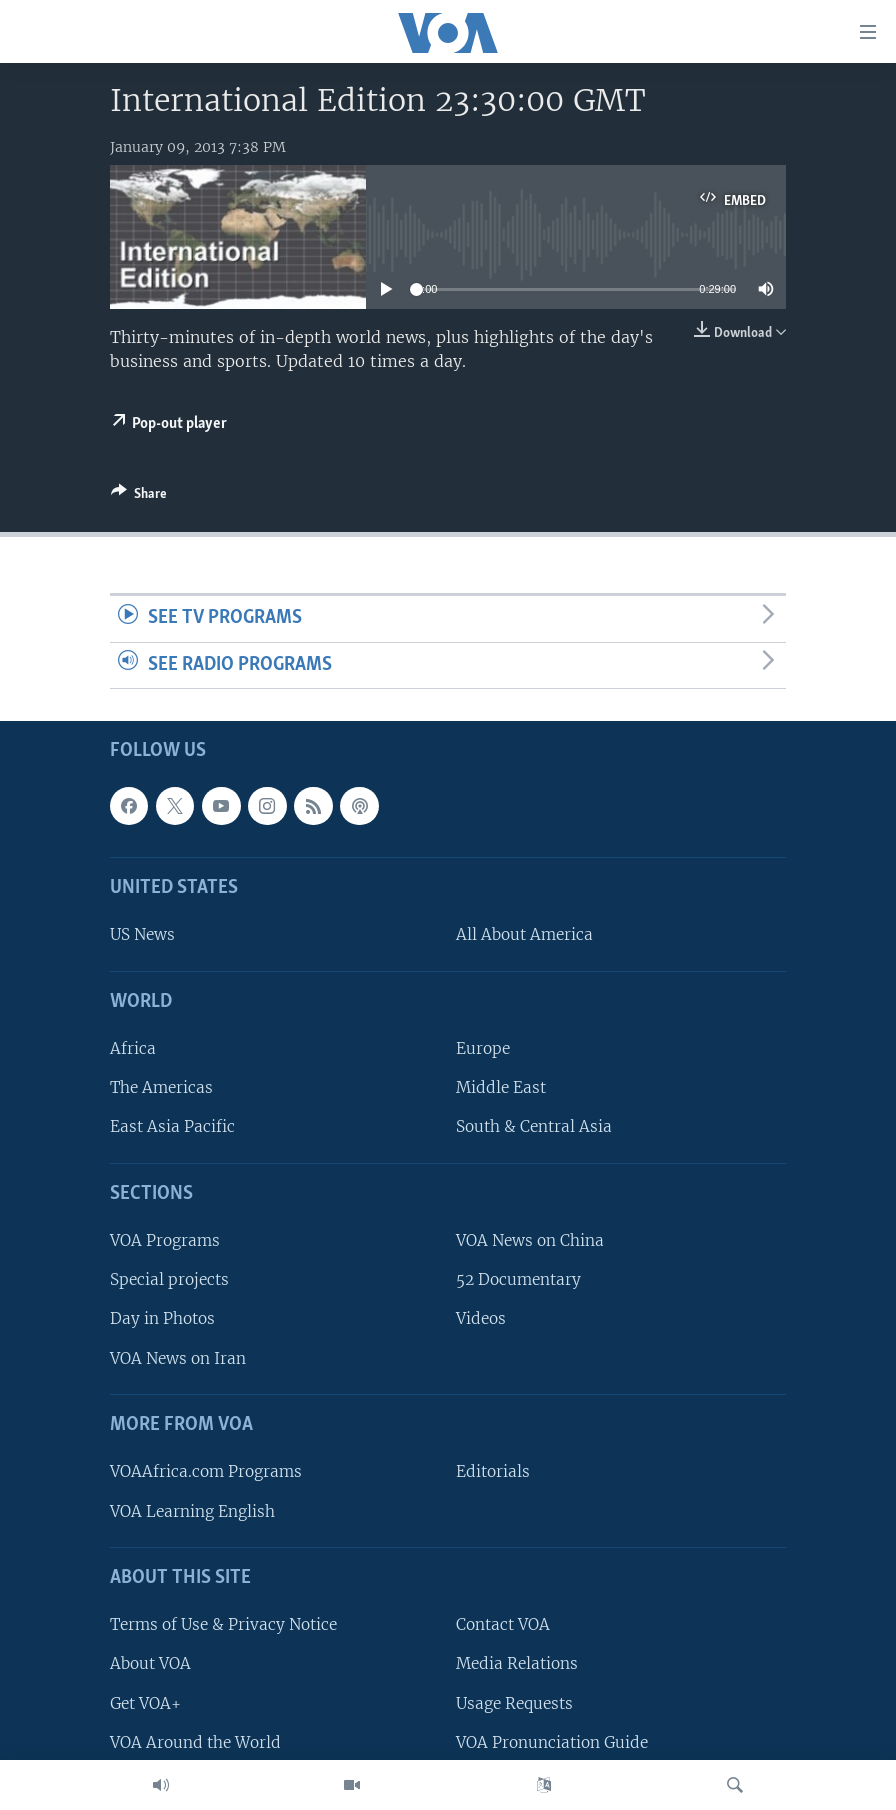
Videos (481, 1319)
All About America (524, 935)
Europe (483, 1049)
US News (142, 935)
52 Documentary (518, 1280)
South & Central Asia (534, 1127)
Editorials (493, 1472)
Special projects (169, 1280)
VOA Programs (165, 1241)
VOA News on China (530, 1241)
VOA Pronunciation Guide (552, 1742)
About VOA (150, 1664)
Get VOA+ (145, 1703)
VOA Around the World (195, 1742)
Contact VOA (503, 1625)
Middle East (501, 1088)
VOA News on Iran (178, 1358)
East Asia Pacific (172, 1127)
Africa (133, 1049)
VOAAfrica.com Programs (206, 1472)
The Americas (161, 1088)
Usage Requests (514, 1703)
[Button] (139, 497)
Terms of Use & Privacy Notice (223, 1625)
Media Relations (517, 1664)
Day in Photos (162, 1319)
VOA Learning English (192, 1511)
